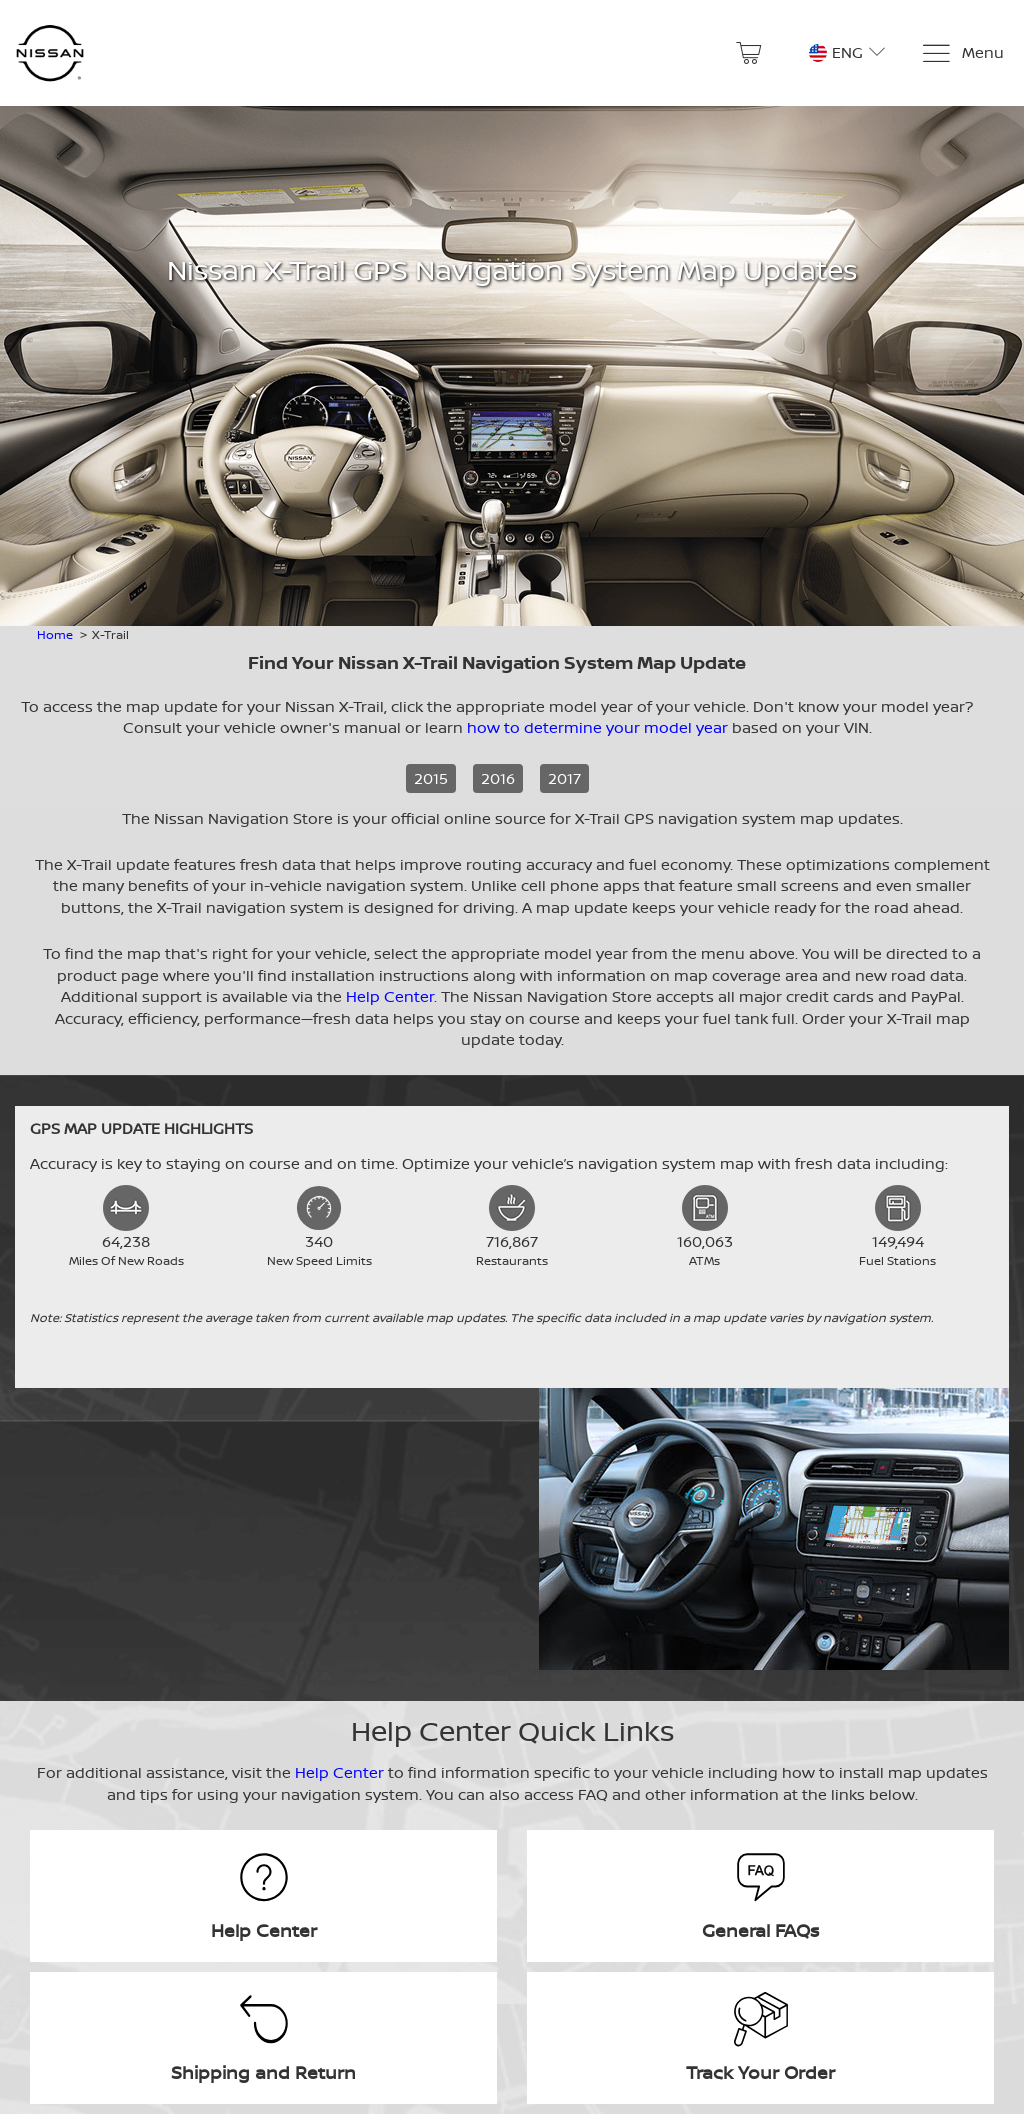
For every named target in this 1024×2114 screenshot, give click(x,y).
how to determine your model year (597, 727)
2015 (431, 778)
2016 (498, 778)
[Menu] (962, 53)
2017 (564, 778)
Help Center (390, 996)
